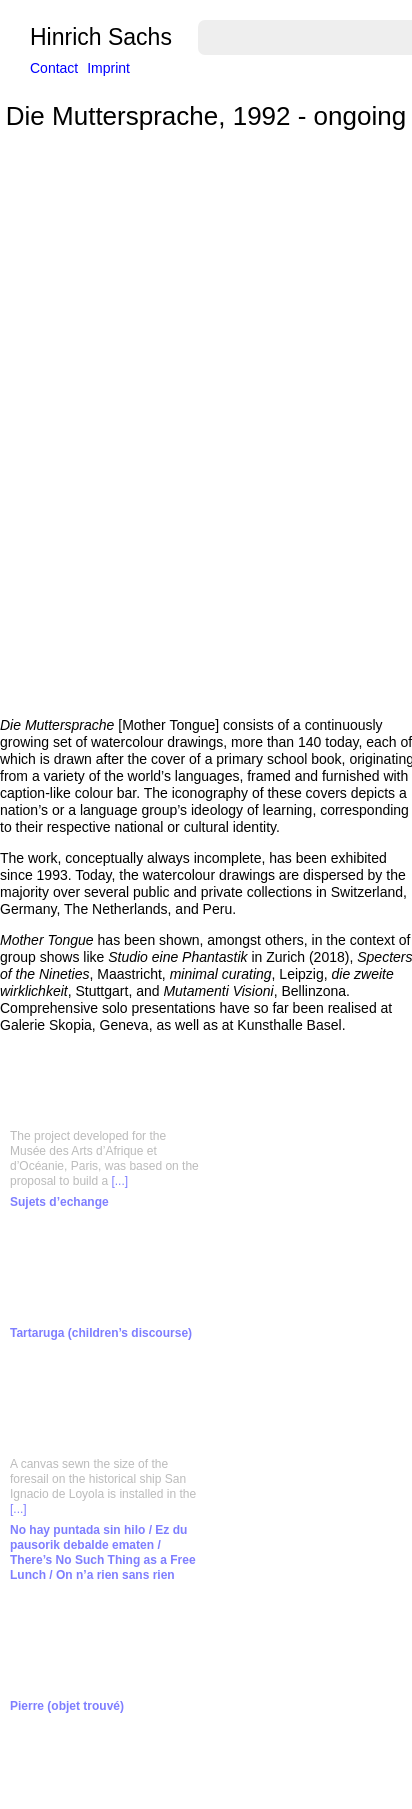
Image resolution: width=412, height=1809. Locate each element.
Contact (54, 68)
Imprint (108, 68)
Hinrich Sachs (101, 37)
